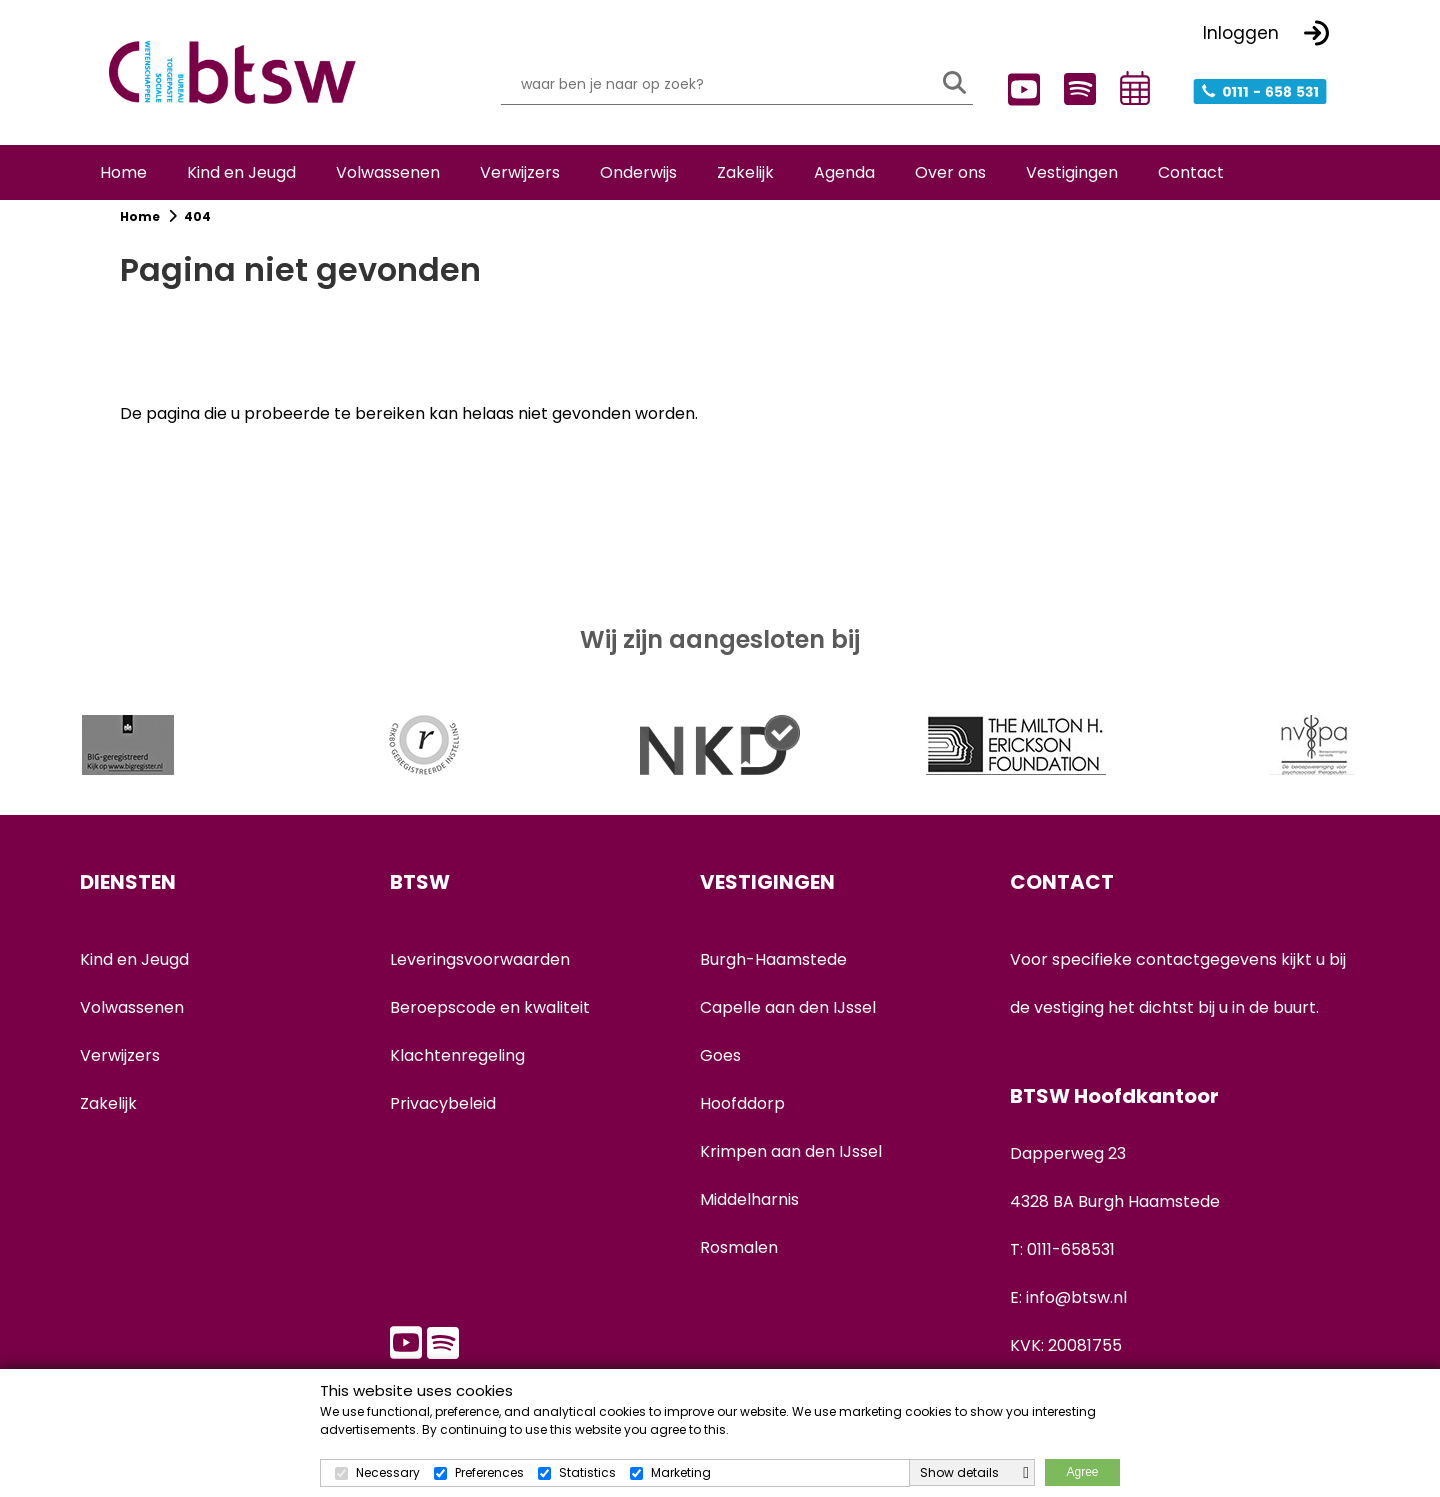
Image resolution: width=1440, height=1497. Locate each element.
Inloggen (1241, 31)
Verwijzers (120, 1072)
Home (141, 233)
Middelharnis (749, 1216)
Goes (720, 1072)
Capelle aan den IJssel (788, 1024)
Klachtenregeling (457, 1072)
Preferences (489, 1472)
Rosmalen (739, 1264)
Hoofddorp (742, 1120)
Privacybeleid (443, 1120)
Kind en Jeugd (134, 976)
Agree (1082, 1472)
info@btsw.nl (1076, 1314)
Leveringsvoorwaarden (480, 976)
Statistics (587, 1472)
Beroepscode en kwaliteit (490, 1024)
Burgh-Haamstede (773, 976)
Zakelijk (108, 1120)
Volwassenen (132, 1024)
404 (197, 233)
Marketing (681, 1472)
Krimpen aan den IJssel (791, 1168)
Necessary (388, 1472)
